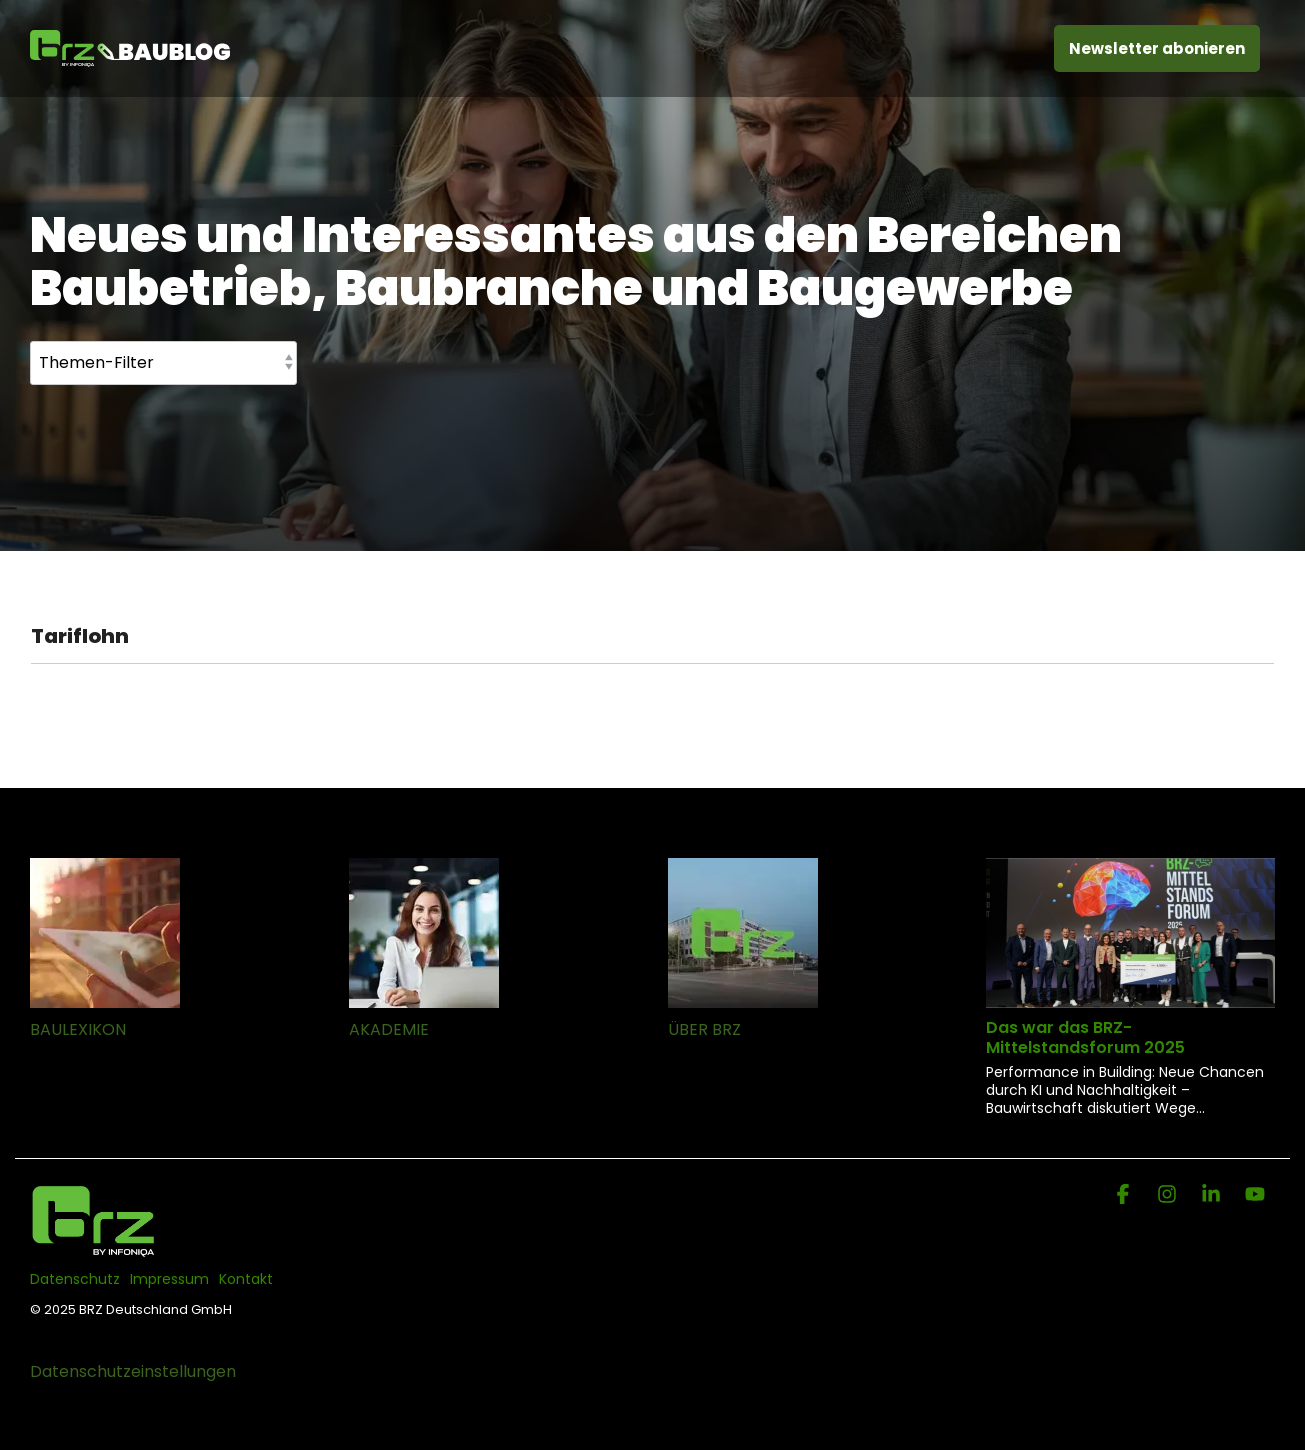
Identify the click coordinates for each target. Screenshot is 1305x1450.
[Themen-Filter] (163, 363)
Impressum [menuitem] (169, 1279)
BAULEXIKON (78, 1029)
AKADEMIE (389, 1029)
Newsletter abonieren (1157, 48)
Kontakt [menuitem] (246, 1279)
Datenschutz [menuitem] (75, 1279)
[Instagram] (1169, 1196)
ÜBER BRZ (704, 1029)
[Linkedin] (1213, 1196)
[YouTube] (1255, 1196)
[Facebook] (1125, 1196)
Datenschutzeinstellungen (133, 1371)
